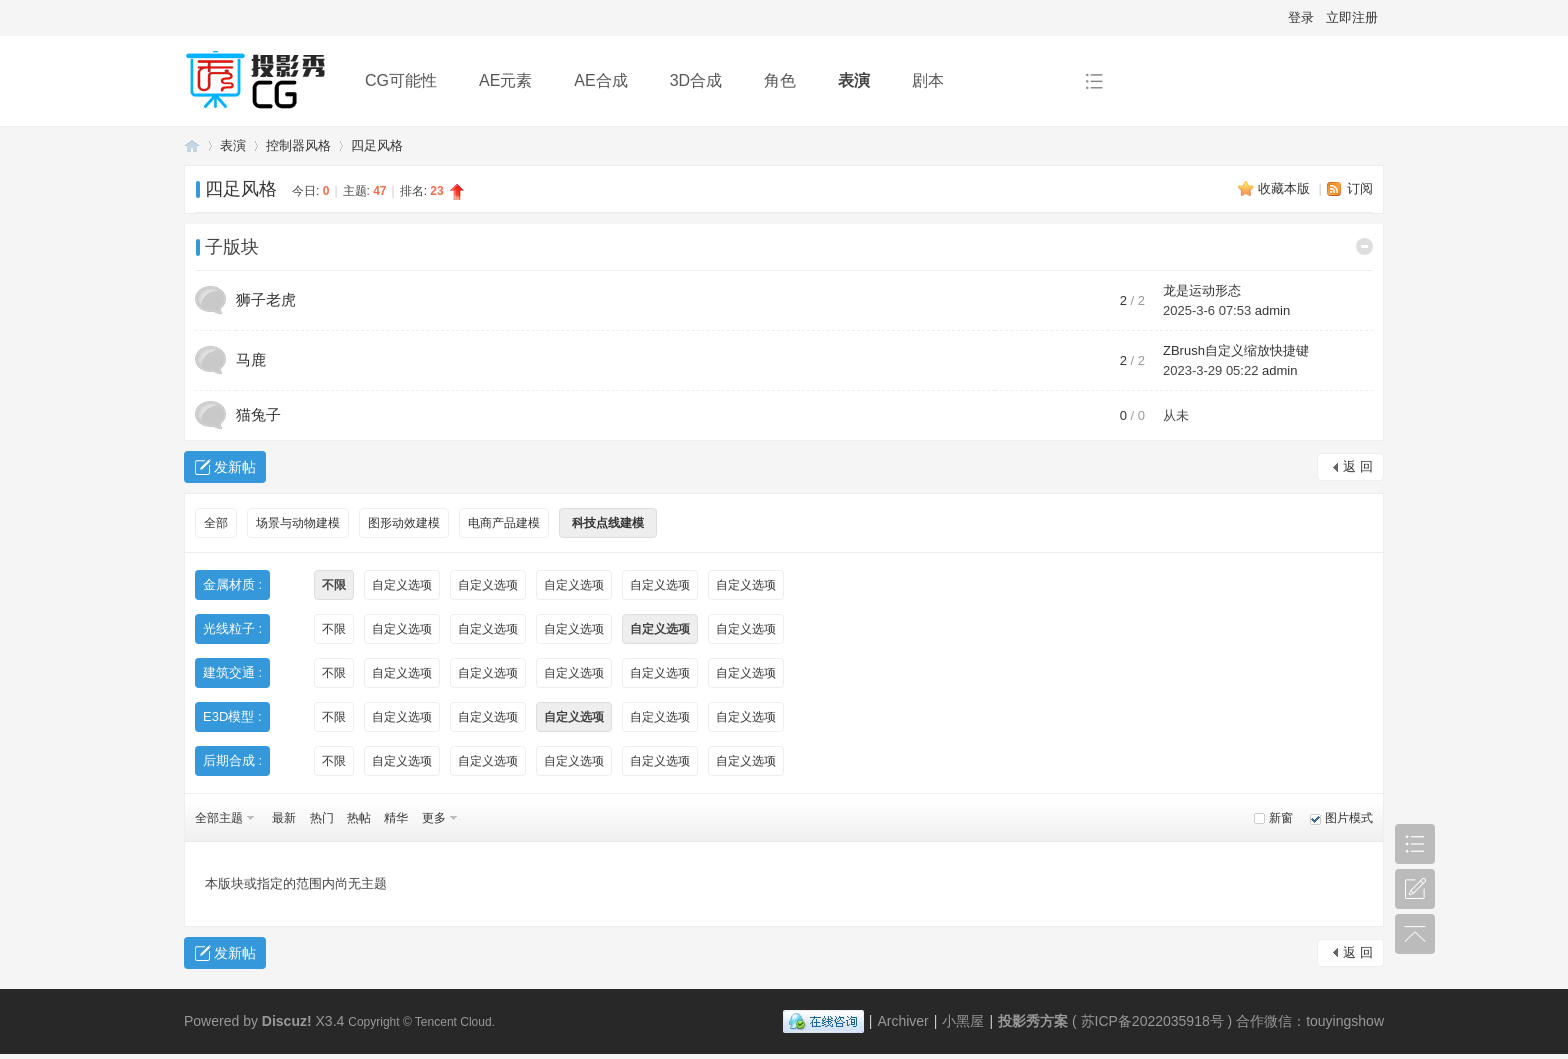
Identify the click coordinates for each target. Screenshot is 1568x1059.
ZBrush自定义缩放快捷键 (1236, 350)
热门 (322, 818)
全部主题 (219, 818)
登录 (1301, 17)
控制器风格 (298, 145)
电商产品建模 (504, 523)
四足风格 (377, 145)
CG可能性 (401, 80)
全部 (216, 523)
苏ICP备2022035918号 (1152, 1021)
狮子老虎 (266, 299)
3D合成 (696, 80)
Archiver (902, 1021)
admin (1272, 310)
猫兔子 (258, 414)
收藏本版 (1286, 188)
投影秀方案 (192, 145)
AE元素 (505, 80)
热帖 (359, 818)
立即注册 (1352, 17)
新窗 (1281, 818)
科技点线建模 (608, 523)
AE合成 (600, 80)
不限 (334, 585)
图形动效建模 (404, 523)
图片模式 (1349, 818)
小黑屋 (963, 1021)
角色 (780, 80)
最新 (284, 818)
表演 (854, 80)
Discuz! (287, 1021)
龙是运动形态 (1202, 290)
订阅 (1360, 188)
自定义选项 (402, 585)
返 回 (1358, 466)
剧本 (928, 80)
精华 (396, 818)
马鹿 (251, 359)
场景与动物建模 (298, 523)
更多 (434, 818)
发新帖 (235, 467)
